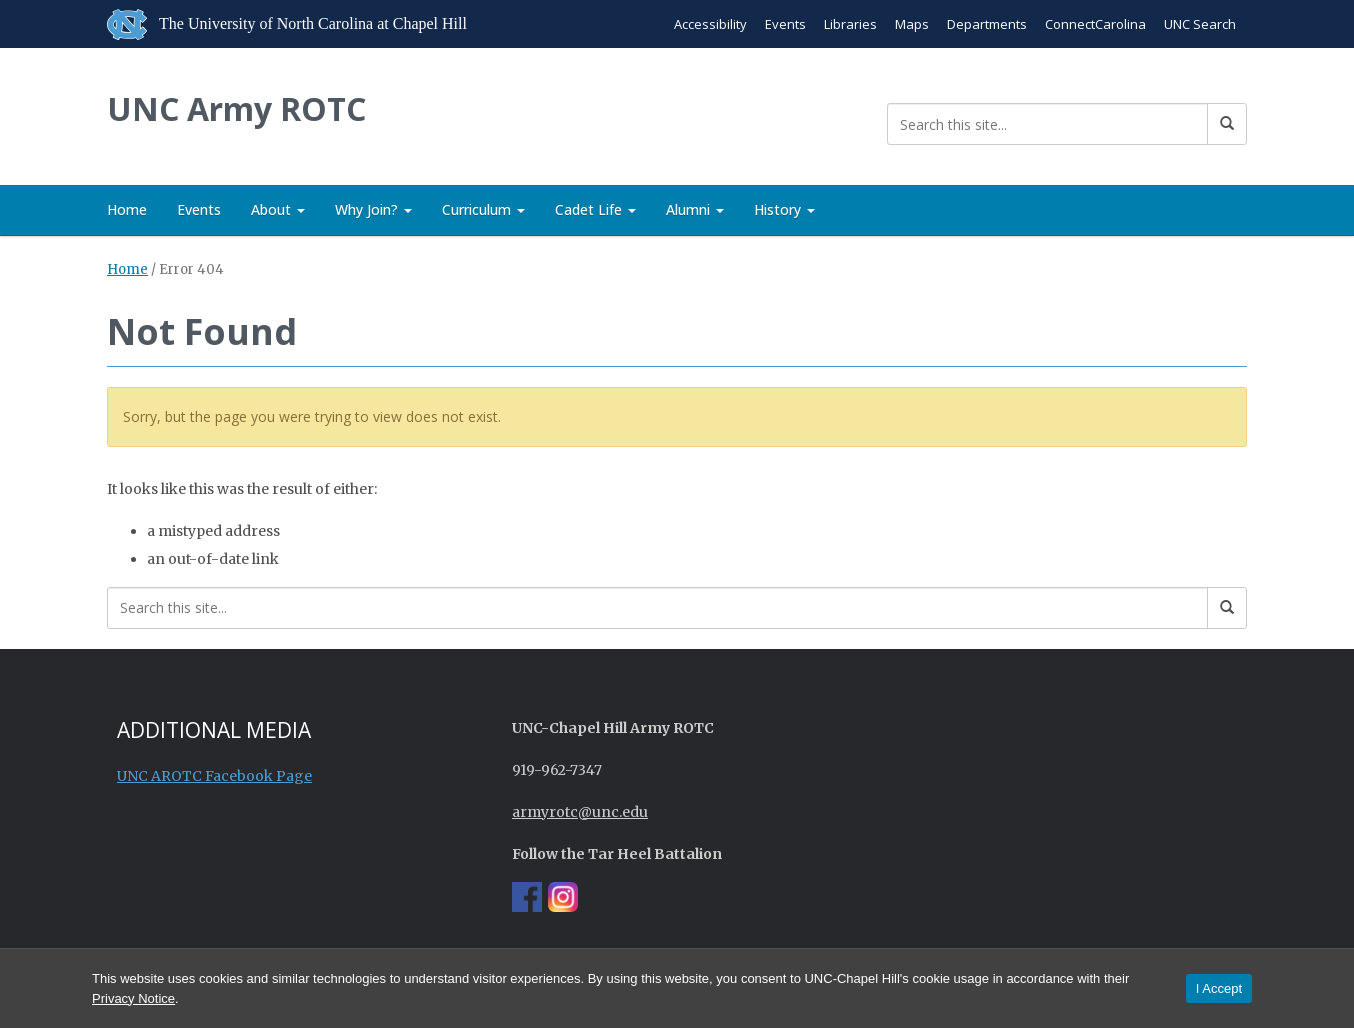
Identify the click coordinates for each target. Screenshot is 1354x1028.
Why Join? (373, 209)
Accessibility (710, 24)
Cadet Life (595, 209)
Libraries (850, 24)
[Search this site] (1047, 124)
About (278, 209)
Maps (912, 24)
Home (127, 209)
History (784, 209)
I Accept (1219, 988)
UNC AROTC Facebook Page (214, 776)
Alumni (695, 209)
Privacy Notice (133, 998)
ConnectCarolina (1095, 24)
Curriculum (483, 209)
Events (785, 24)
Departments (987, 24)
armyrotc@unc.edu (580, 812)
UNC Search (1200, 24)
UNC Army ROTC (236, 108)
